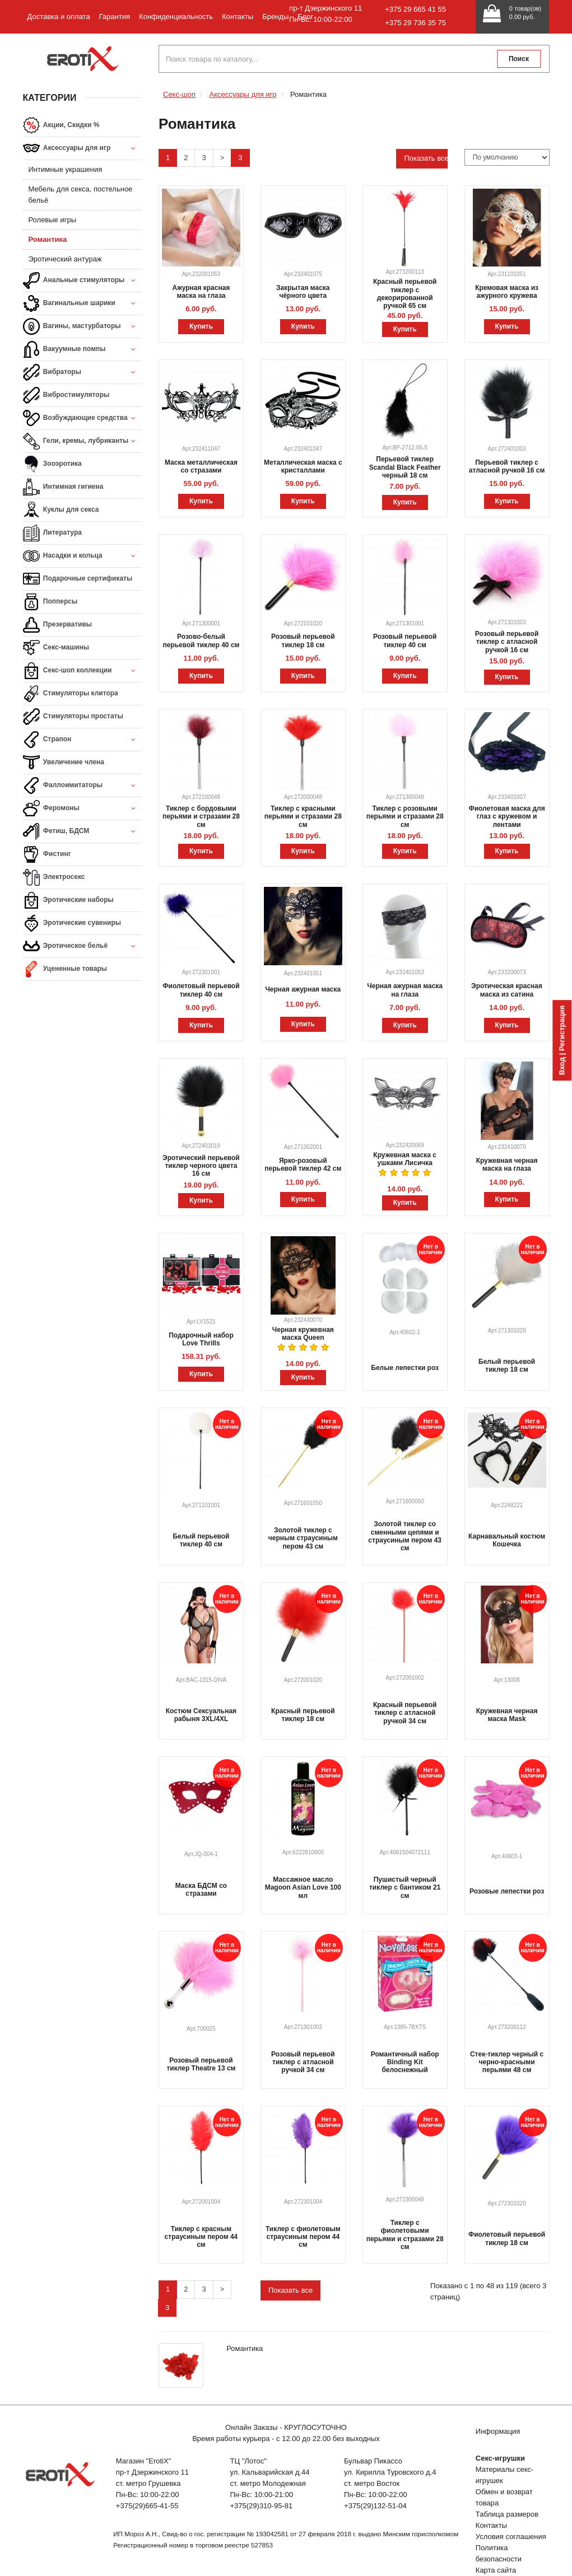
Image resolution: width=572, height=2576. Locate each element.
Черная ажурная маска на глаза (405, 990)
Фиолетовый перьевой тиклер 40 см (200, 990)
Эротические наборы (68, 900)
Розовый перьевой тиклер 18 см (302, 640)
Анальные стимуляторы (82, 280)
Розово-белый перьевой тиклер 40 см (200, 640)
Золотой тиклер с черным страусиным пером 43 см (303, 1538)
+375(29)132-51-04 (375, 2506)
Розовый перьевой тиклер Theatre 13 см (200, 2064)
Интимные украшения (66, 169)
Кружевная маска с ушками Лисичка (404, 1159)
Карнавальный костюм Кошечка (506, 1540)
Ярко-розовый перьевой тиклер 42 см (302, 1164)
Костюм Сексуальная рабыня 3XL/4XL (201, 1715)
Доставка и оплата (58, 16)
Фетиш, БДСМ (82, 831)
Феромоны (82, 808)
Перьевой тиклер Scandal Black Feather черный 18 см (405, 467)
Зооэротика (52, 464)
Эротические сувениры (72, 923)
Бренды (275, 16)
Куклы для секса (61, 510)
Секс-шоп (179, 94)
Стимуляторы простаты (73, 716)
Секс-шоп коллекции (82, 671)
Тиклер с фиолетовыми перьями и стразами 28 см (405, 2235)
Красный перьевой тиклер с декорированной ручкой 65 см (404, 294)
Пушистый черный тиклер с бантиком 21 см (404, 1888)
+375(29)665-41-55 (147, 2506)
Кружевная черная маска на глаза (507, 1164)
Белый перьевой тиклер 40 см (201, 1540)
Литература (52, 533)
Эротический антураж (65, 259)
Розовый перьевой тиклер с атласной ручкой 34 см (302, 2062)
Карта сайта (496, 2570)
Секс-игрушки (500, 2458)
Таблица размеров (507, 2514)
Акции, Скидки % (61, 125)
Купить (201, 326)
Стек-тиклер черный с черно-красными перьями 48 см (506, 2062)
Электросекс (54, 877)
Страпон (82, 739)
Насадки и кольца (82, 556)
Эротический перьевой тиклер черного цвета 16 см (201, 1166)
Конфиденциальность (176, 16)
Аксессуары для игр (82, 148)
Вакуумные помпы (82, 349)
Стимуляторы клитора (70, 693)
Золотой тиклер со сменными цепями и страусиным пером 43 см (404, 1536)
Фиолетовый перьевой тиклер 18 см (506, 2238)
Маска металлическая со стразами (201, 466)
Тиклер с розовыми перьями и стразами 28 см (405, 817)
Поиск (519, 59)
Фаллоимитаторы (82, 785)
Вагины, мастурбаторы (82, 326)
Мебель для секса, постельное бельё (81, 194)
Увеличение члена (64, 762)
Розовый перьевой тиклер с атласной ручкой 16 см (506, 642)
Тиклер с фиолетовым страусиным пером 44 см (303, 2237)
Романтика (48, 239)
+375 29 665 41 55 (415, 9)
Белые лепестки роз (405, 1368)
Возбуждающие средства (82, 418)
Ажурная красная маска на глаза (201, 292)
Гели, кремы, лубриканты (82, 441)
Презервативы (57, 624)
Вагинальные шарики (82, 303)
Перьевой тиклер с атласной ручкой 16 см (507, 466)
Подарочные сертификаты (78, 579)
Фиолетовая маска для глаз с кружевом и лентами (506, 817)
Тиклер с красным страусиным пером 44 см (201, 2237)
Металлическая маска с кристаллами (303, 466)
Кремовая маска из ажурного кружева (506, 292)
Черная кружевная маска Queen (303, 1333)
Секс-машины (56, 647)
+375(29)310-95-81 (261, 2506)
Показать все (425, 158)
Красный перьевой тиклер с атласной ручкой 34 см (404, 1713)
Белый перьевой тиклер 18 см (506, 1365)
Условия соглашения (511, 2536)
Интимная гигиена (63, 487)
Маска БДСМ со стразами (201, 1889)
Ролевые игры (53, 220)
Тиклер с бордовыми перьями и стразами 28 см (201, 817)
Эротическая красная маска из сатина (506, 990)
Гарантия (114, 16)
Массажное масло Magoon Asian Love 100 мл (303, 1888)
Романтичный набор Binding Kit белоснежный (405, 2062)
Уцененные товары (65, 969)
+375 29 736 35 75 (415, 22)
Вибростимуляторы (66, 395)
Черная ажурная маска (303, 989)
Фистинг (47, 854)
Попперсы (50, 601)
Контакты (237, 16)
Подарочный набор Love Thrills (201, 1339)
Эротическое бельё (82, 946)
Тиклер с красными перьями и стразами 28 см (303, 817)
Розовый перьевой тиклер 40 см (404, 640)
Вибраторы (82, 372)
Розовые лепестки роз (506, 1891)
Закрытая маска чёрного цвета (302, 292)
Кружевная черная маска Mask (507, 1715)
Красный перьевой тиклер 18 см (302, 1715)
